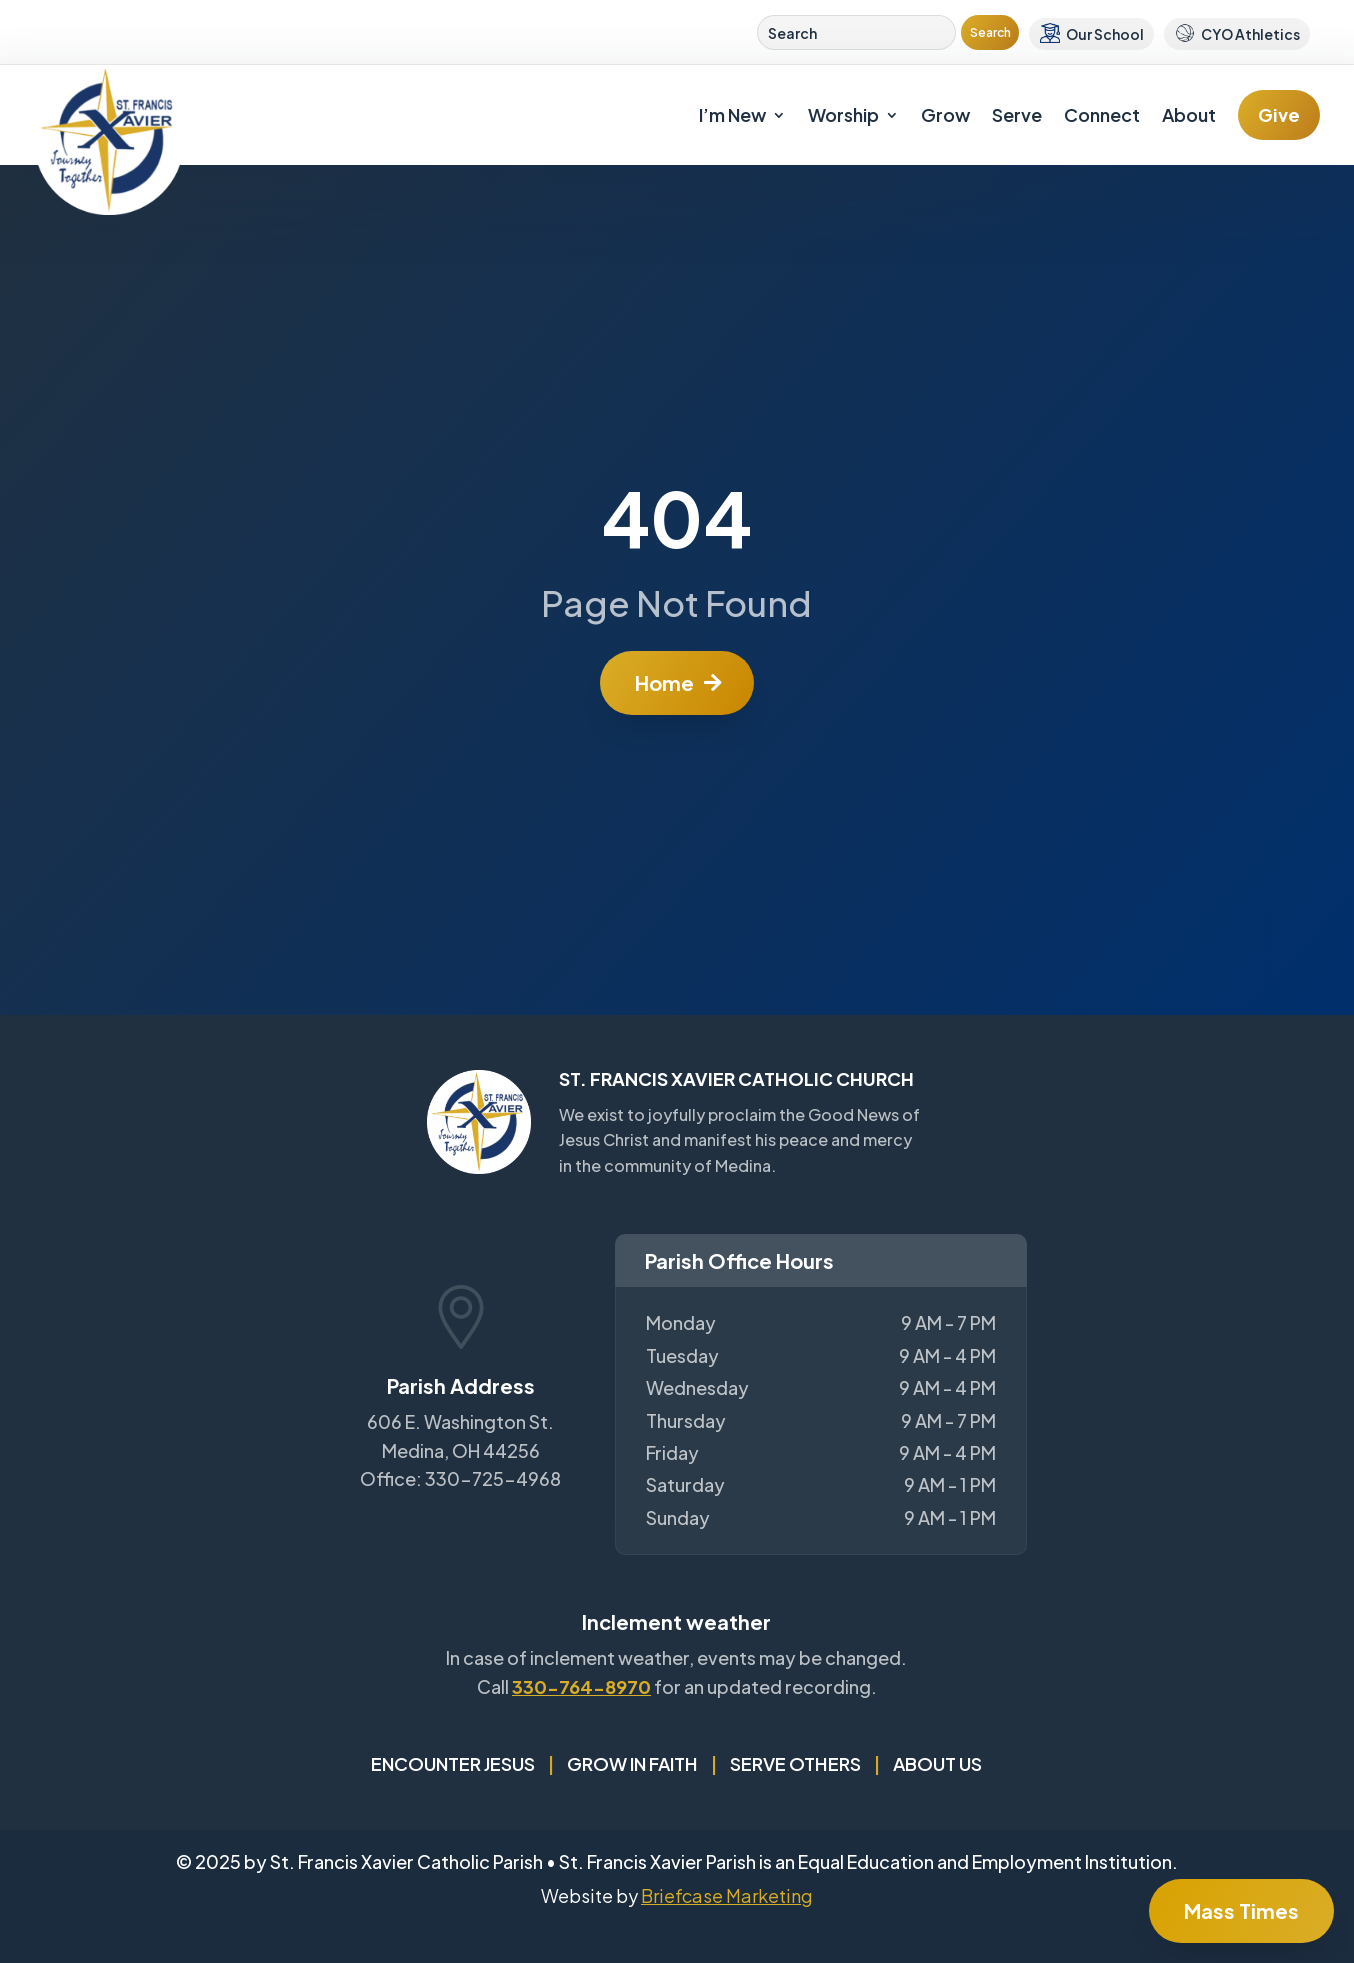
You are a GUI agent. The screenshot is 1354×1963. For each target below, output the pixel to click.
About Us (937, 1763)
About (1189, 114)
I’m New (732, 114)
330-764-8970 (581, 1686)
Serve (1017, 114)
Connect (1102, 114)
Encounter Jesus (453, 1763)
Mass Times (1241, 1910)
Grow (945, 114)
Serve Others (795, 1763)
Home (664, 682)
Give (1279, 114)
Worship (843, 114)
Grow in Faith (632, 1763)
